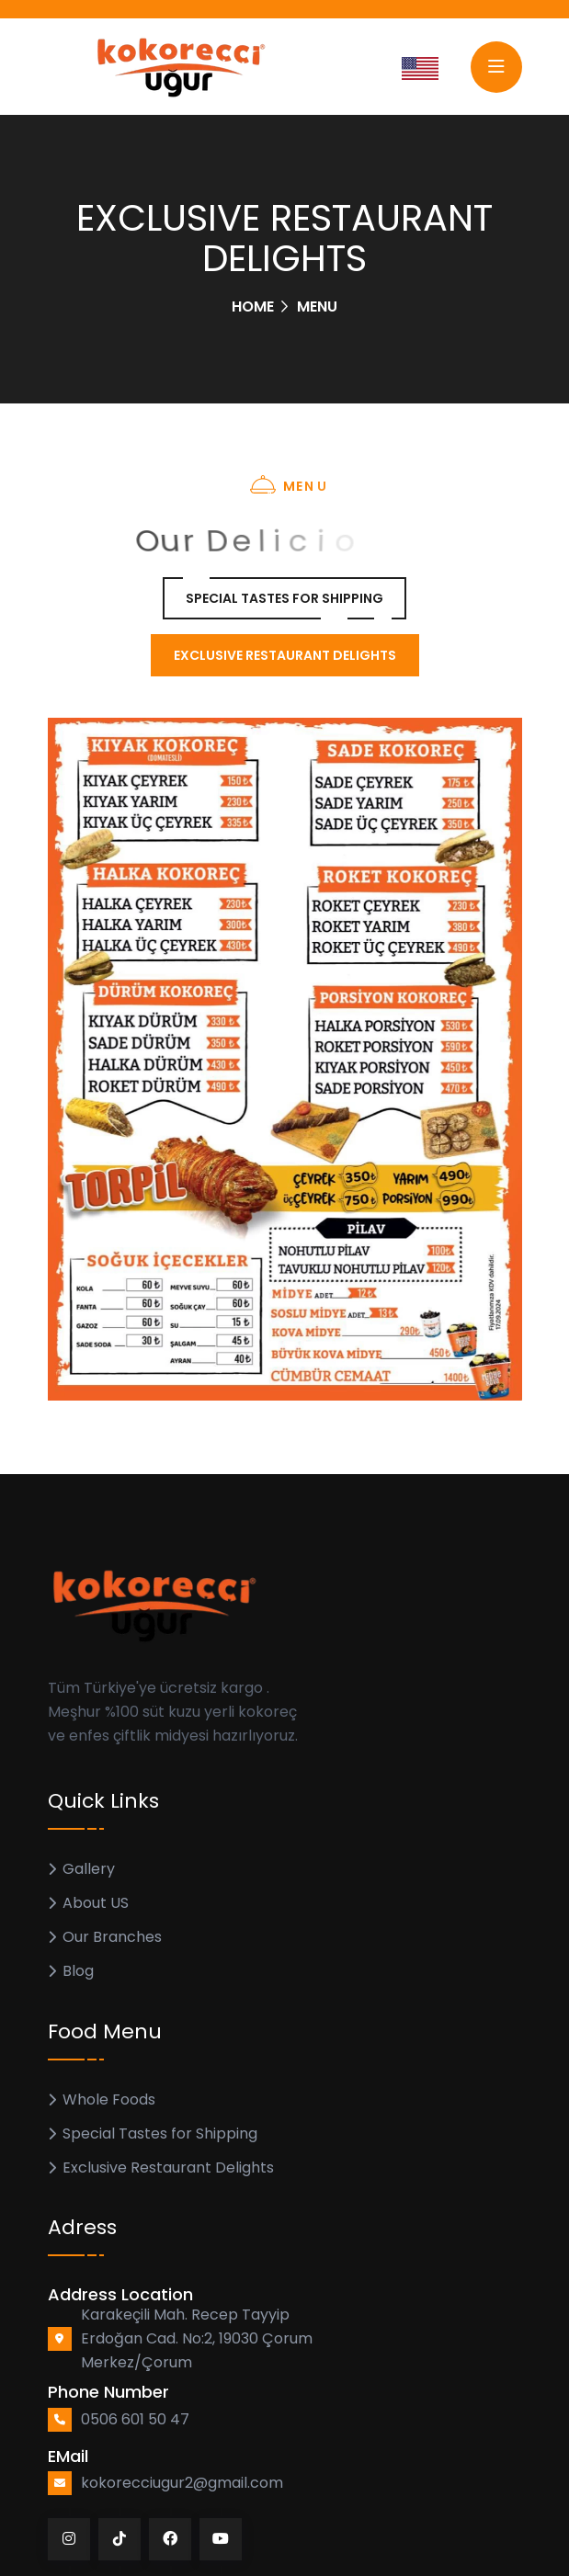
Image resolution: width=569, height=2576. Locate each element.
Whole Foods (109, 2099)
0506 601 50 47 (135, 2419)
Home (253, 306)
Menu (317, 306)
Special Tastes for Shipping (160, 2133)
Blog (78, 1970)
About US (96, 1902)
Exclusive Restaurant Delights (168, 2167)
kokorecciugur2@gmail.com (182, 2482)
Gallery (89, 1868)
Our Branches (112, 1936)
